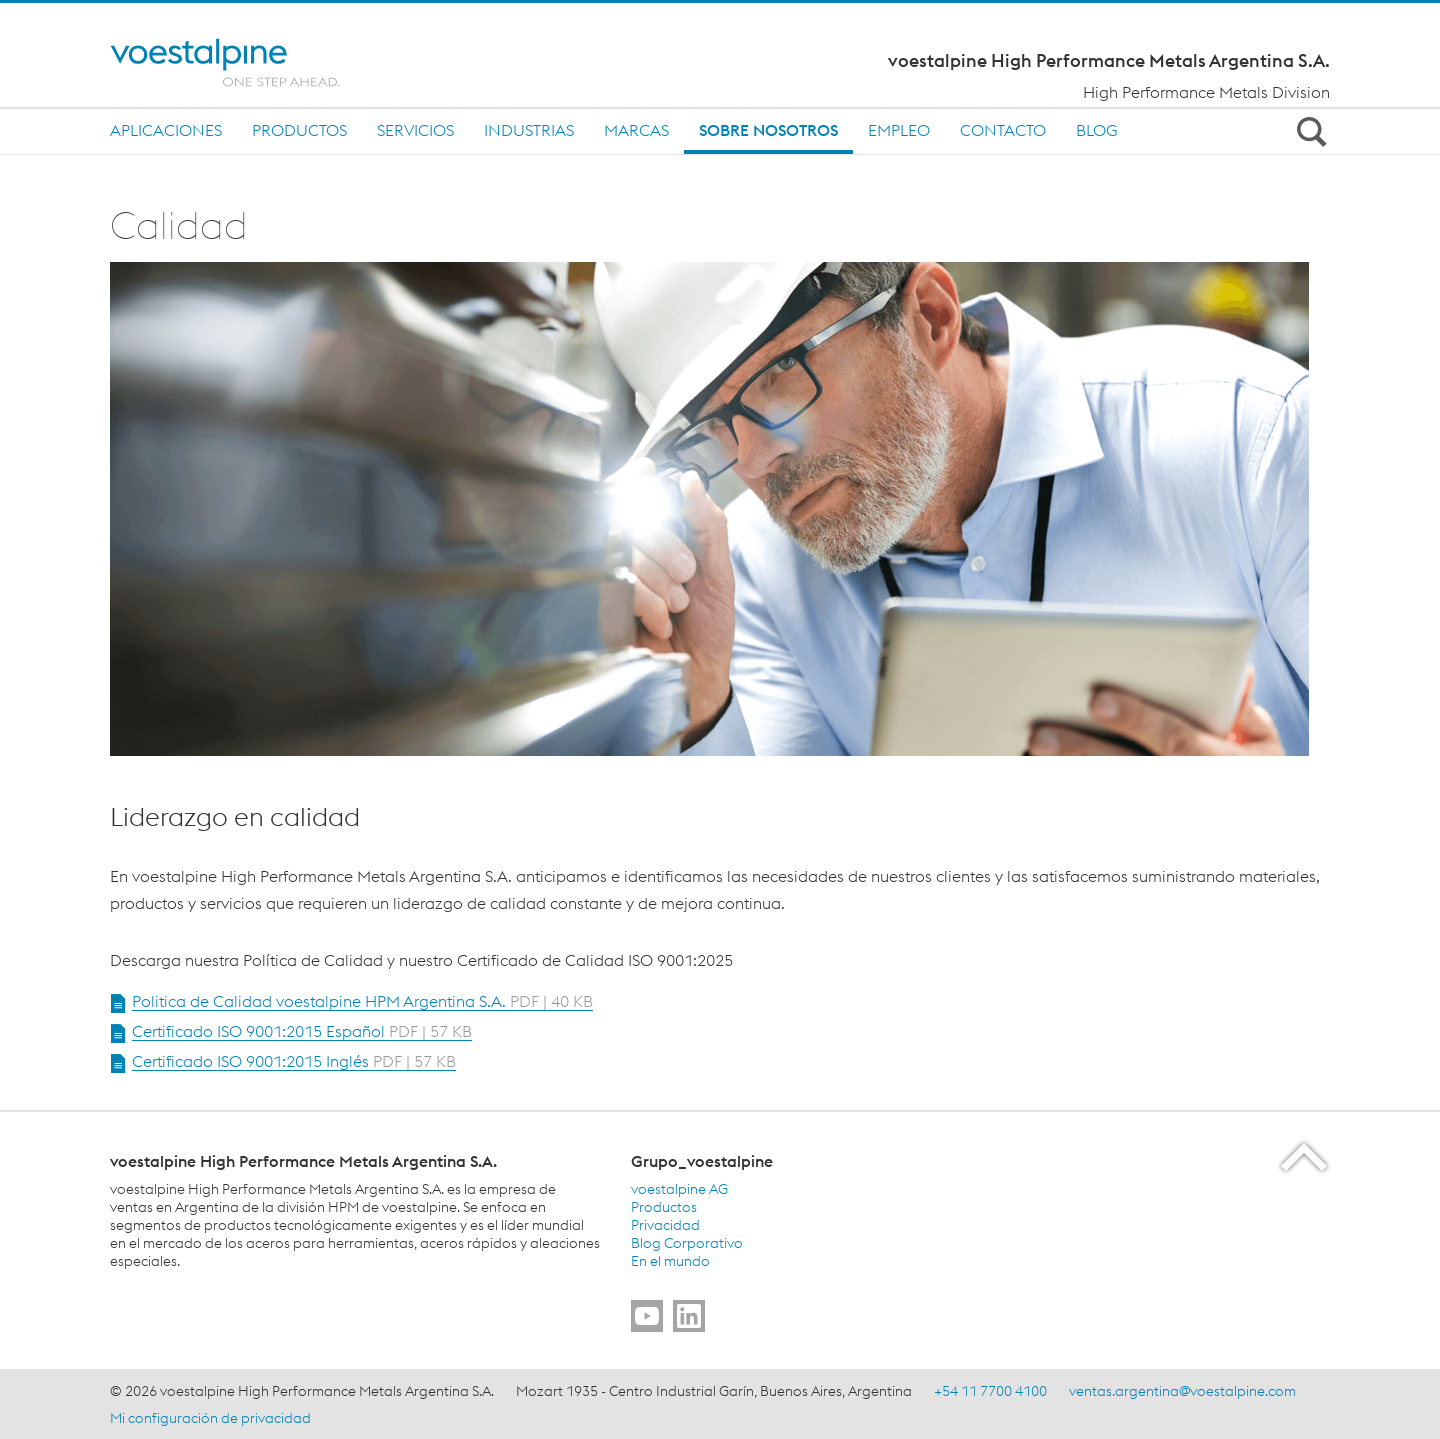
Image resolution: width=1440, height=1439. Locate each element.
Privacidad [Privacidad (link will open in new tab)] (665, 1225)
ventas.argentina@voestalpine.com (1182, 1391)
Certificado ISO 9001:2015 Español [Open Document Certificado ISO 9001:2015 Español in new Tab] (302, 1031)
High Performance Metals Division (1206, 92)
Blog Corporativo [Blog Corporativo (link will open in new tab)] (687, 1243)
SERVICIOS (415, 130)
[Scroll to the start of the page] (1305, 1156)
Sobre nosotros (768, 130)
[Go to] (647, 1316)
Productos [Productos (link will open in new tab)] (664, 1207)
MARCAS (636, 130)
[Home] (242, 62)
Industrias (529, 130)
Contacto (1003, 130)
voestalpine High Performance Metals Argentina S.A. (1109, 61)
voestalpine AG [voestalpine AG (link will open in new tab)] (679, 1189)
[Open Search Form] (1308, 131)
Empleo (899, 130)
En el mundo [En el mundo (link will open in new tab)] (670, 1261)
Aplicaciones (166, 130)
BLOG (1097, 130)
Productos (299, 130)
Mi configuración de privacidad (210, 1418)
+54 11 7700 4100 (990, 1391)
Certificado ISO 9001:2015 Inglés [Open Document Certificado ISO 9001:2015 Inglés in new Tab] (294, 1061)
